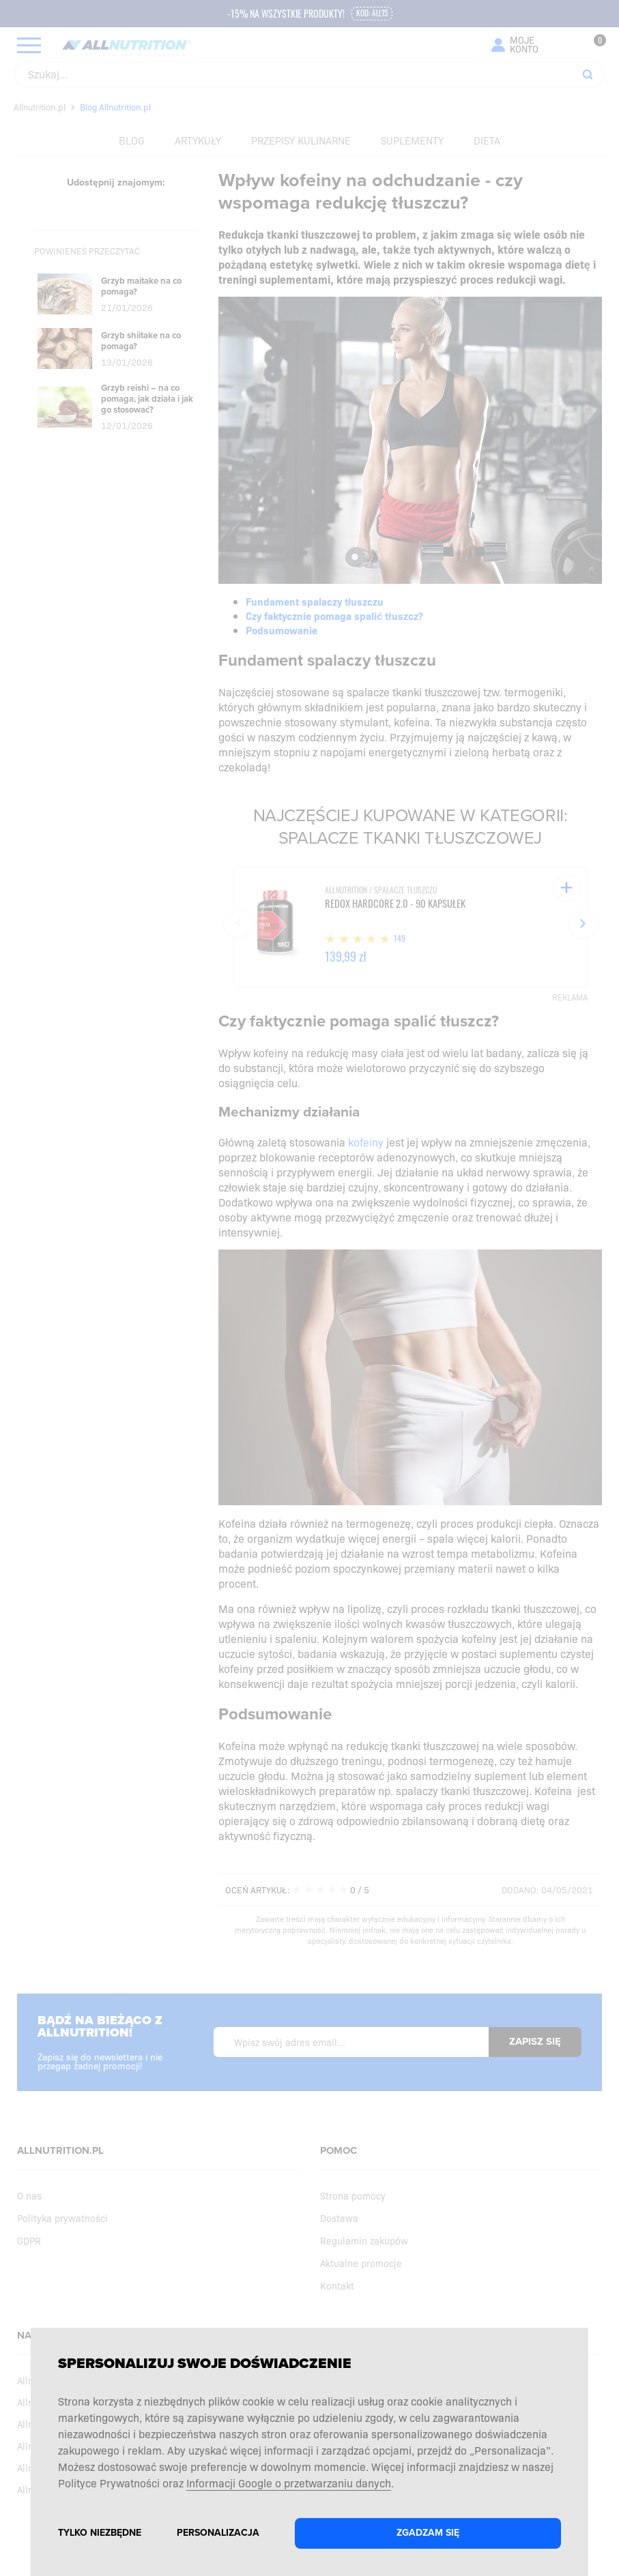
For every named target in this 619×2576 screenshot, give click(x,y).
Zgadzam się (428, 2532)
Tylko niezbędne (99, 2532)
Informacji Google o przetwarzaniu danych (288, 2482)
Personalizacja (218, 2532)
